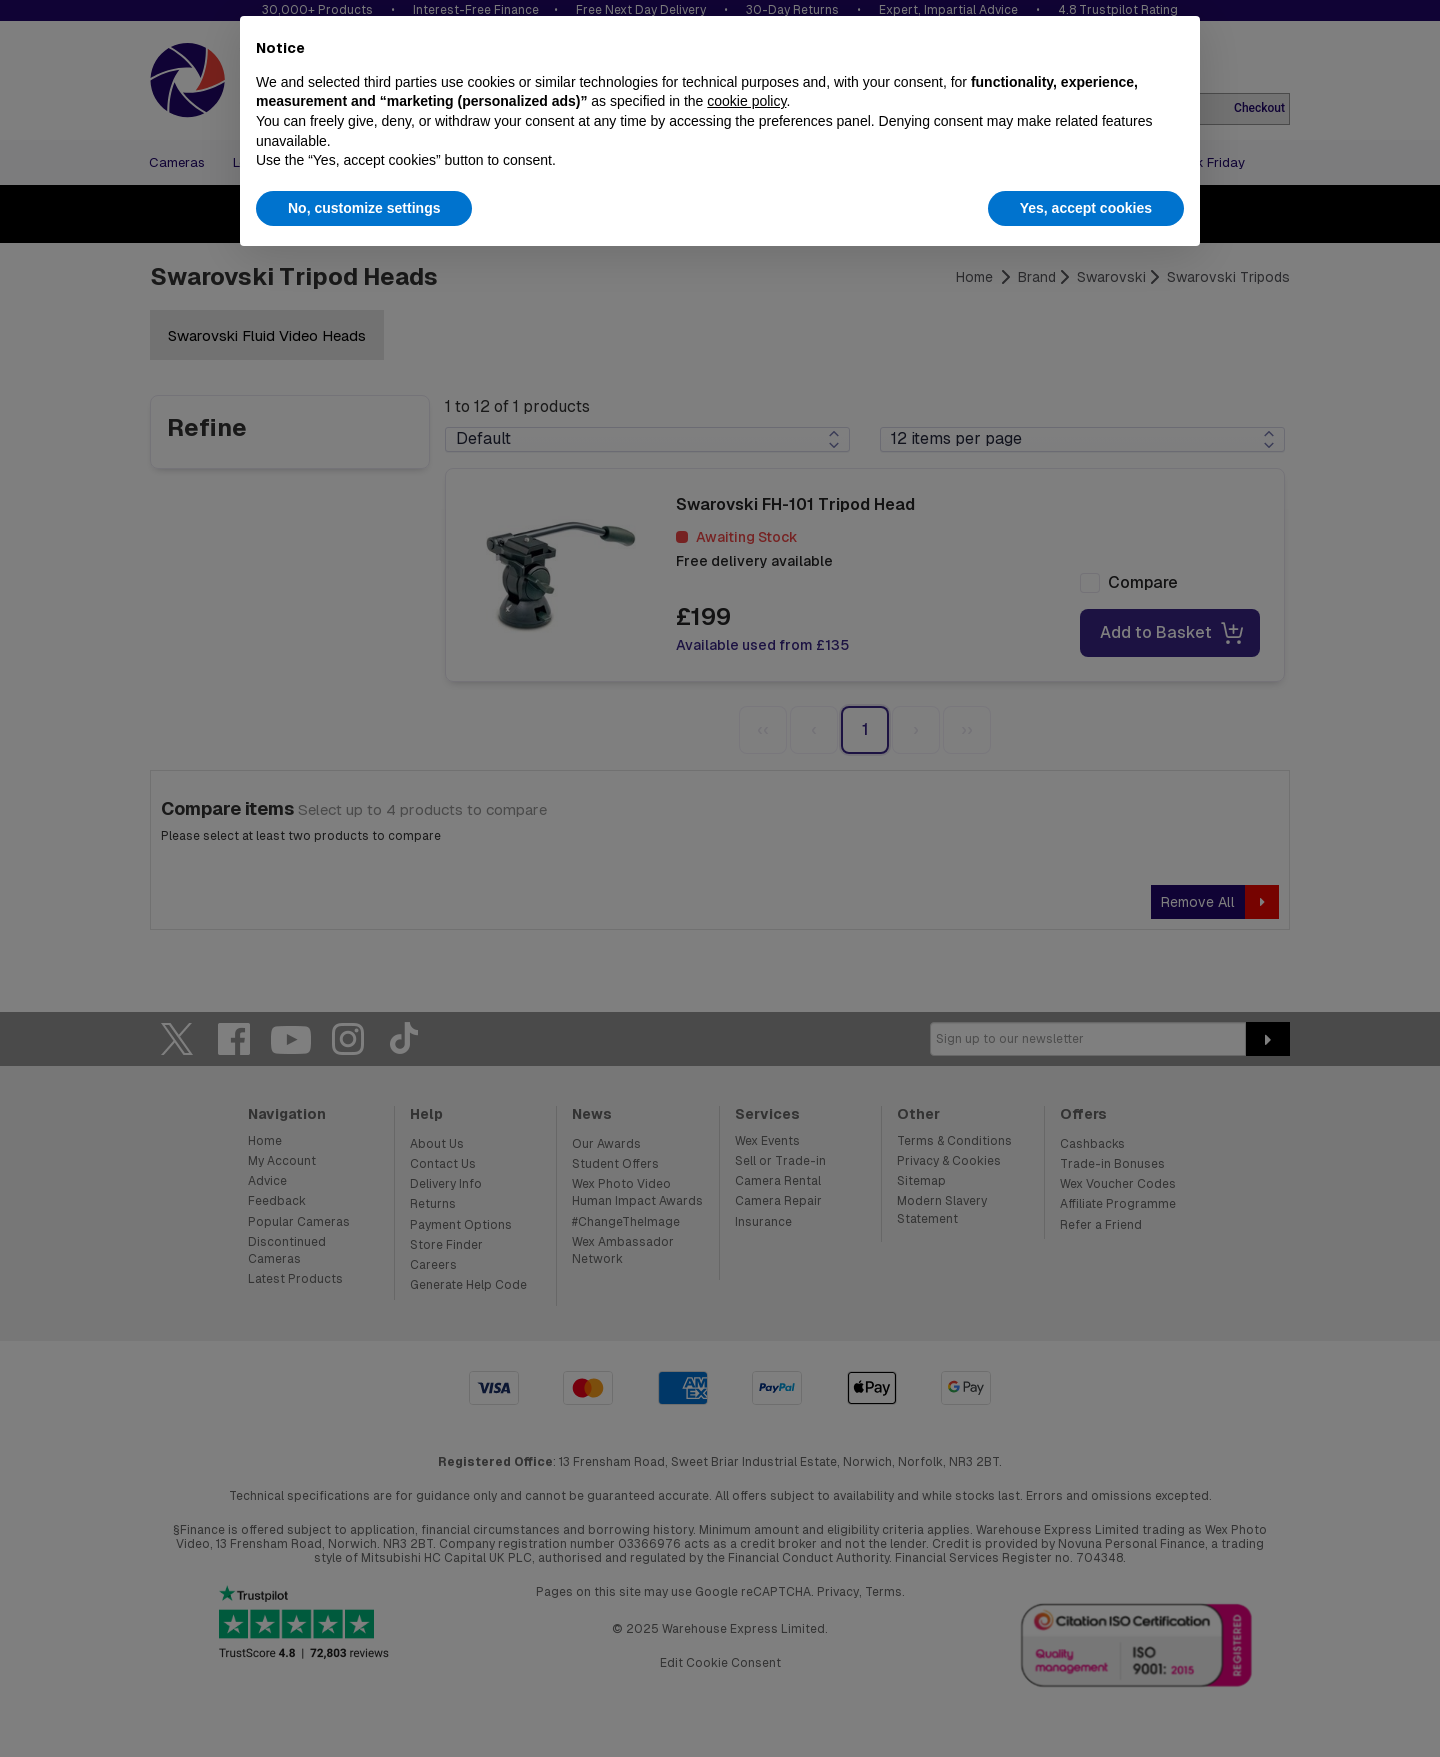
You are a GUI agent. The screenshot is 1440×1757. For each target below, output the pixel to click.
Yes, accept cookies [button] (1086, 208)
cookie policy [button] (746, 101)
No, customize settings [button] (364, 208)
